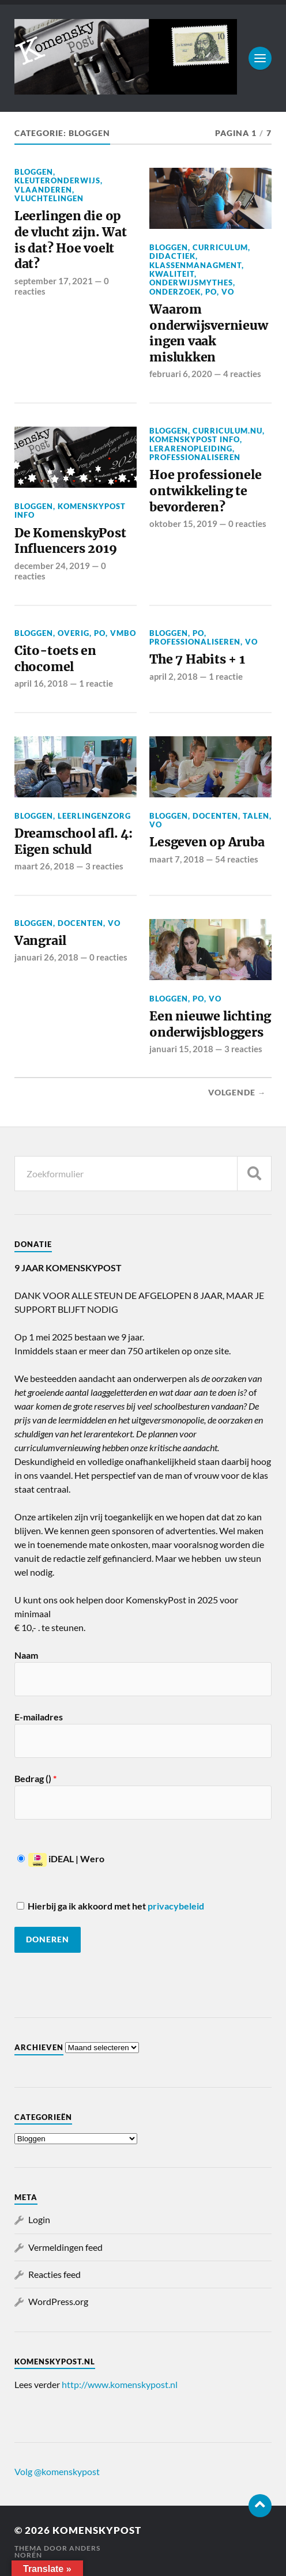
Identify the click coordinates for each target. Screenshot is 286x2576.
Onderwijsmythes (191, 282)
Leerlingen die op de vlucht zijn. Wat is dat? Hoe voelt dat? (70, 240)
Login (39, 2219)
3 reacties (104, 866)
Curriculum (220, 247)
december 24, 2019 (52, 565)
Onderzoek (175, 291)
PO (211, 291)
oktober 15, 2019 (183, 523)
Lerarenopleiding (190, 448)
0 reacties (247, 523)
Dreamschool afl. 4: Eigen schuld (73, 841)
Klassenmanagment (195, 265)
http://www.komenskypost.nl (120, 2384)
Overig (73, 633)
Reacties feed (54, 2274)
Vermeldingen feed (65, 2247)
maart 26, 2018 (44, 866)
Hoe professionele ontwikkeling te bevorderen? (205, 490)
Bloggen (33, 171)
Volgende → (237, 1092)
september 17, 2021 (53, 281)
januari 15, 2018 (181, 1049)
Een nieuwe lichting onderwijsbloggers (210, 1024)
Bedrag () (35, 1778)
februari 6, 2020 (180, 373)
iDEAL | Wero (60, 1858)
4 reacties (242, 373)
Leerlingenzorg (94, 815)
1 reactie (96, 683)
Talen (256, 815)
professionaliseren (194, 457)
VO (227, 291)
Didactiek (172, 256)
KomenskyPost (96, 2530)
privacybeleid (176, 1905)
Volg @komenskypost (57, 2471)
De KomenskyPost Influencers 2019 (70, 541)
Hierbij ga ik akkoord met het (110, 1905)
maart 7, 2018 (176, 859)
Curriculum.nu (227, 430)
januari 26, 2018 (46, 957)
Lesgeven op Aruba (206, 842)
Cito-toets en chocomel (55, 659)
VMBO (123, 633)
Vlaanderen (43, 189)
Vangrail (40, 940)
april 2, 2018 (173, 676)
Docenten (215, 815)
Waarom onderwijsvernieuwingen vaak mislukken (208, 333)
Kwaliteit (171, 273)
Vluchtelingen (49, 198)
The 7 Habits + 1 (197, 659)
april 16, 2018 (41, 683)
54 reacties (236, 859)
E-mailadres (38, 1716)
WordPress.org (58, 2301)
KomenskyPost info (70, 510)
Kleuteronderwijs (57, 180)
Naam (26, 1654)
